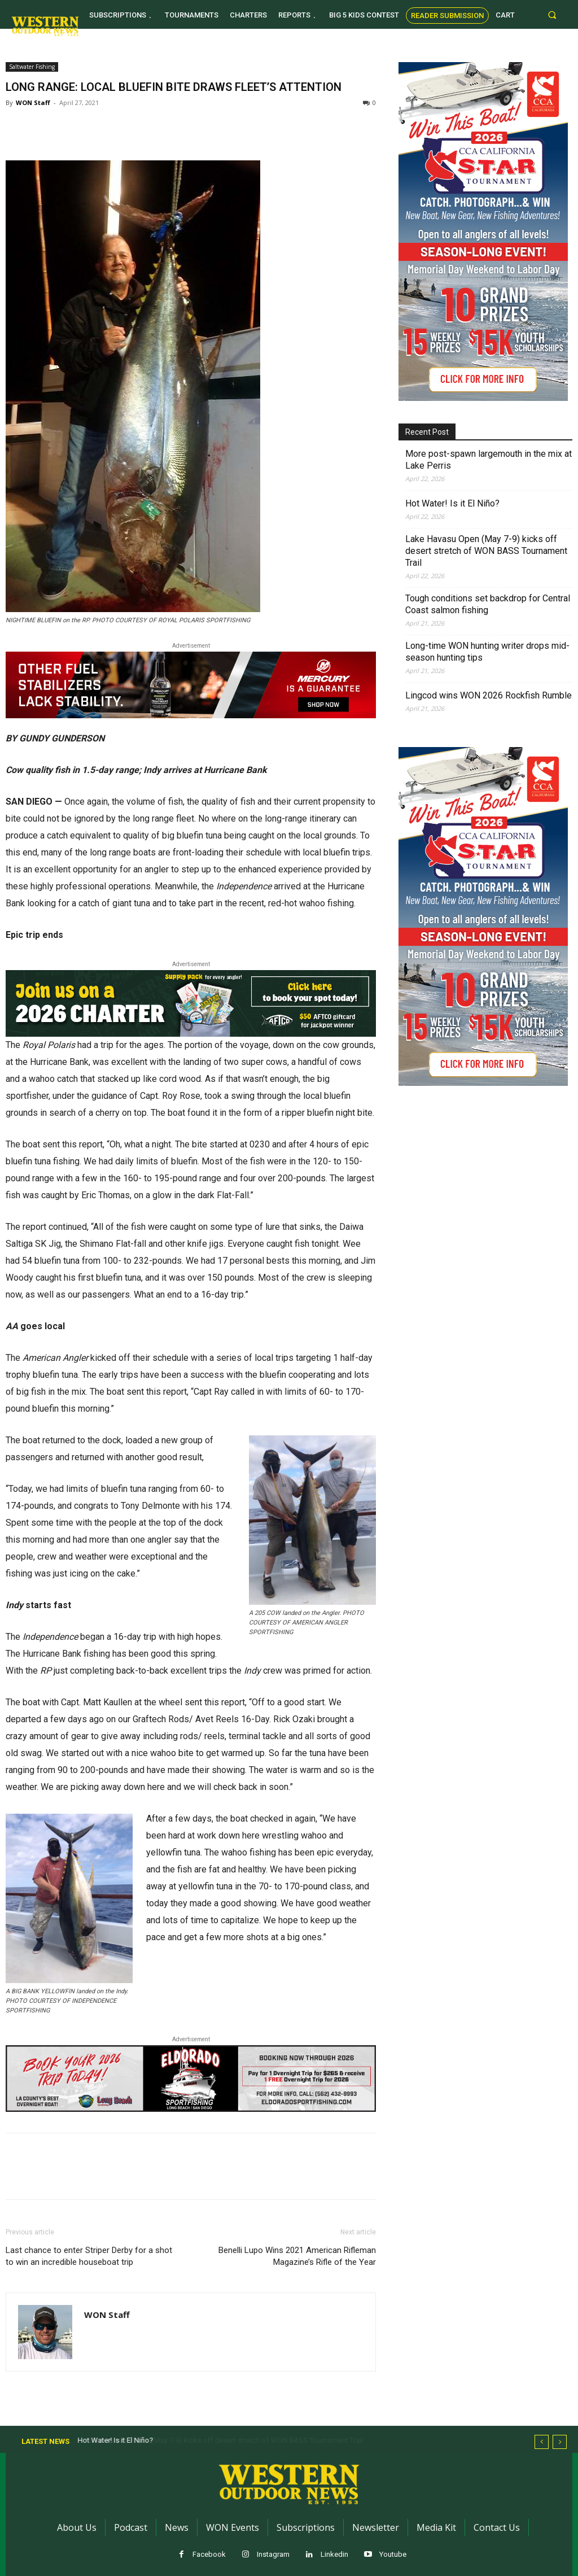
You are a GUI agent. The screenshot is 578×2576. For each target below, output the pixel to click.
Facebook (209, 2554)
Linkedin (334, 2554)
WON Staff (33, 102)
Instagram (273, 2554)
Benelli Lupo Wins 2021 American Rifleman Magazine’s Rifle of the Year (297, 2256)
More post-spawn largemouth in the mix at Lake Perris (488, 459)
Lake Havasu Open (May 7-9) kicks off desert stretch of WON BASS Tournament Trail (486, 551)
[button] (552, 14)
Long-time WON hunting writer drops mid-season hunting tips (487, 651)
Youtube (392, 2554)
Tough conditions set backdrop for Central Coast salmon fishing (487, 604)
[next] (560, 2442)
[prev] (542, 2442)
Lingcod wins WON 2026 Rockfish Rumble (488, 695)
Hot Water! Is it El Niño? (452, 503)
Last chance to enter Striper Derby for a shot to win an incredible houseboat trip (89, 2256)
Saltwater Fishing (32, 67)
